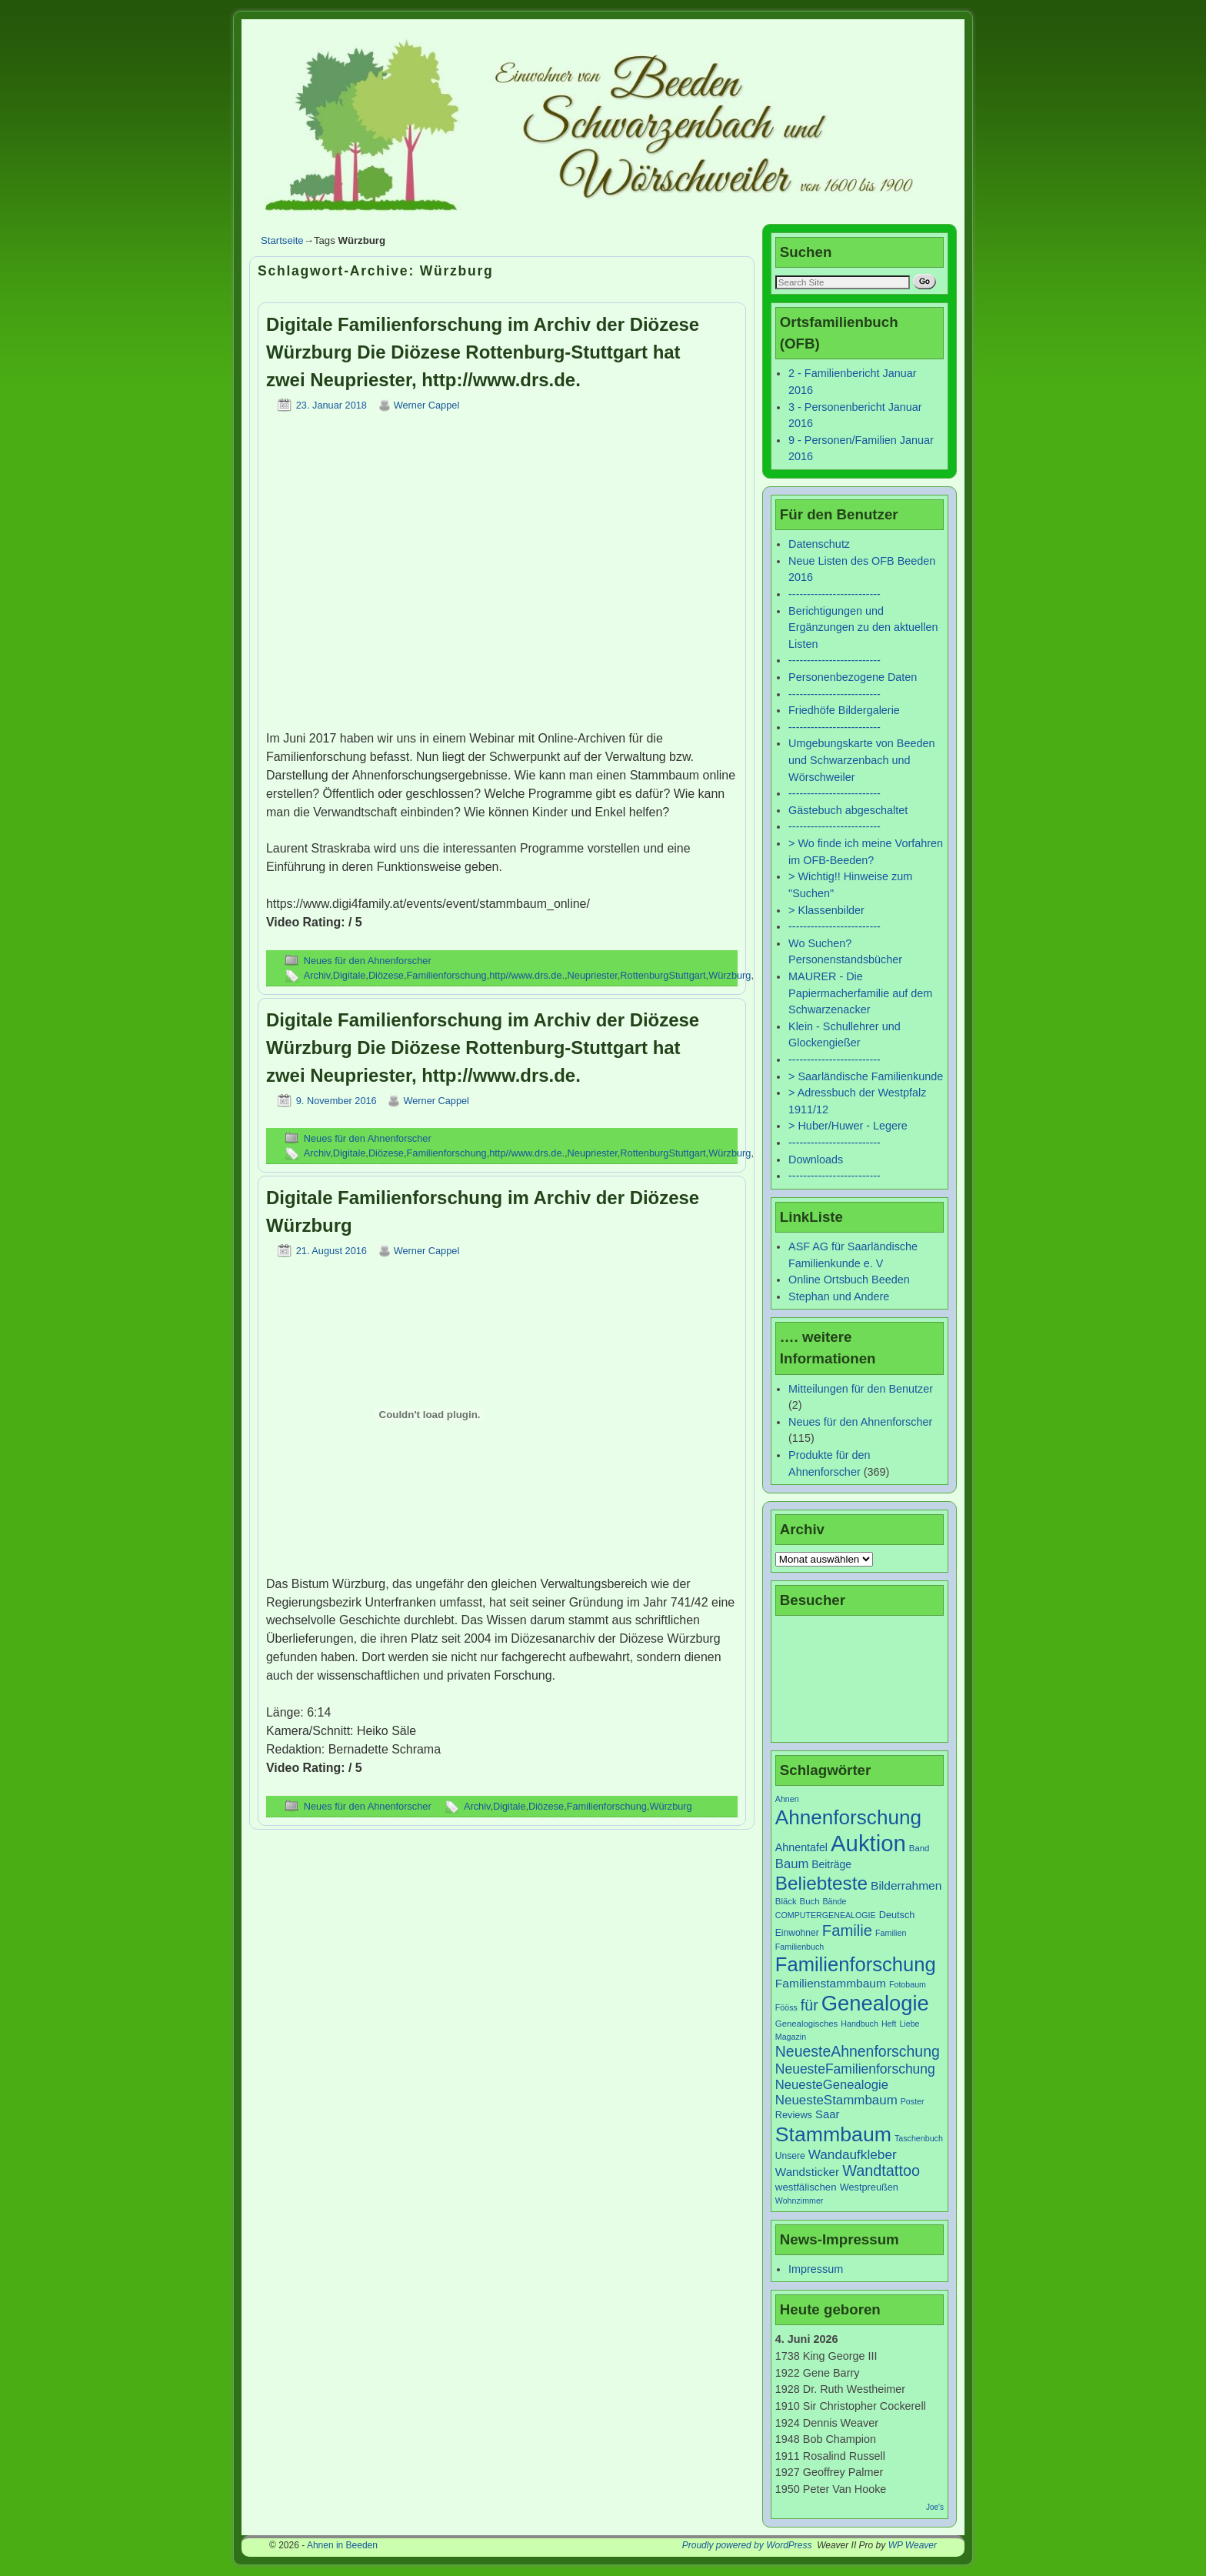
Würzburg (729, 975)
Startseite (282, 240)
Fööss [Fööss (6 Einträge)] (786, 2007)
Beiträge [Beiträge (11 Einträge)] (831, 1864)
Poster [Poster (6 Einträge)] (912, 2101)
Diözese (386, 975)
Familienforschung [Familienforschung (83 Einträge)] (855, 1964)
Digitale (349, 975)
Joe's (935, 2507)
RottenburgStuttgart (662, 975)
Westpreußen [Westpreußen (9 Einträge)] (869, 2187)
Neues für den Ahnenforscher (367, 960)
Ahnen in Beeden (342, 2545)
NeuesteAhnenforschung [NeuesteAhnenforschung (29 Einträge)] (857, 2051)
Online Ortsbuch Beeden (849, 1279)
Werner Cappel (427, 405)
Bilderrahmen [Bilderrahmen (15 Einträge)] (906, 1885)
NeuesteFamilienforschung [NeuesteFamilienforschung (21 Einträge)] (855, 2069)
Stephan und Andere (838, 1296)
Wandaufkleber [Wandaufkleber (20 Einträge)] (852, 2154)
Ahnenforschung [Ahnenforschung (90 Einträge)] (848, 1817)
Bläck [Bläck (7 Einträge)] (786, 1901)
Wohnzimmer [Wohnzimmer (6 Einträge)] (799, 2200)
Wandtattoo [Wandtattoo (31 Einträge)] (881, 2170)
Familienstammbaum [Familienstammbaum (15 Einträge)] (830, 1983)
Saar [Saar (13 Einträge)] (827, 2114)
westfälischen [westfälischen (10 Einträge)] (806, 2187)
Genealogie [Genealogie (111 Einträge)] (875, 2003)
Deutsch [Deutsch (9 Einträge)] (897, 1914)
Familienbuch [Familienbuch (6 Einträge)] (799, 1946)
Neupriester (593, 975)
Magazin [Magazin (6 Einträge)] (790, 2036)
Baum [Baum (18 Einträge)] (791, 1864)
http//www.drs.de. (527, 975)
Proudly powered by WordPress (747, 2545)
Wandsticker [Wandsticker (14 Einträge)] (807, 2171)
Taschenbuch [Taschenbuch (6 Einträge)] (919, 2138)
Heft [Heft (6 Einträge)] (889, 2023)
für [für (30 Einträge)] (809, 2005)
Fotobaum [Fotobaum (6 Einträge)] (907, 1984)
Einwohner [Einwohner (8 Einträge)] (797, 1932)
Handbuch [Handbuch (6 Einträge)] (859, 2023)
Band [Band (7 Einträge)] (919, 1848)
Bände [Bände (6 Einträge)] (835, 1901)
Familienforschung (447, 975)
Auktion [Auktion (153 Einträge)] (868, 1843)
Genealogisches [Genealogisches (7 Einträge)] (806, 2023)
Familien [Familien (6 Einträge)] (890, 1932)
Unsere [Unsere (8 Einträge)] (790, 2156)
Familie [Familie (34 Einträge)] (847, 1930)
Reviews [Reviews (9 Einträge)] (793, 2115)
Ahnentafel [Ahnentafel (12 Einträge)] (801, 1847)
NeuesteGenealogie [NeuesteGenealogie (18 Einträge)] (831, 2084)
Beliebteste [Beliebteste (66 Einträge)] (821, 1883)
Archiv (317, 975)
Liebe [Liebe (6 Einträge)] (909, 2023)
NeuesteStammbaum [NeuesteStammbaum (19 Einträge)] (836, 2100)
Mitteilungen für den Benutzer (860, 1389)
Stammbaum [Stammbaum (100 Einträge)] (833, 2134)
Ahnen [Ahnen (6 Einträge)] (787, 1799)
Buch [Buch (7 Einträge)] (810, 1901)
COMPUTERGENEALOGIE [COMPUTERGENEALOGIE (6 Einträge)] (825, 1915)
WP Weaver (912, 2545)
